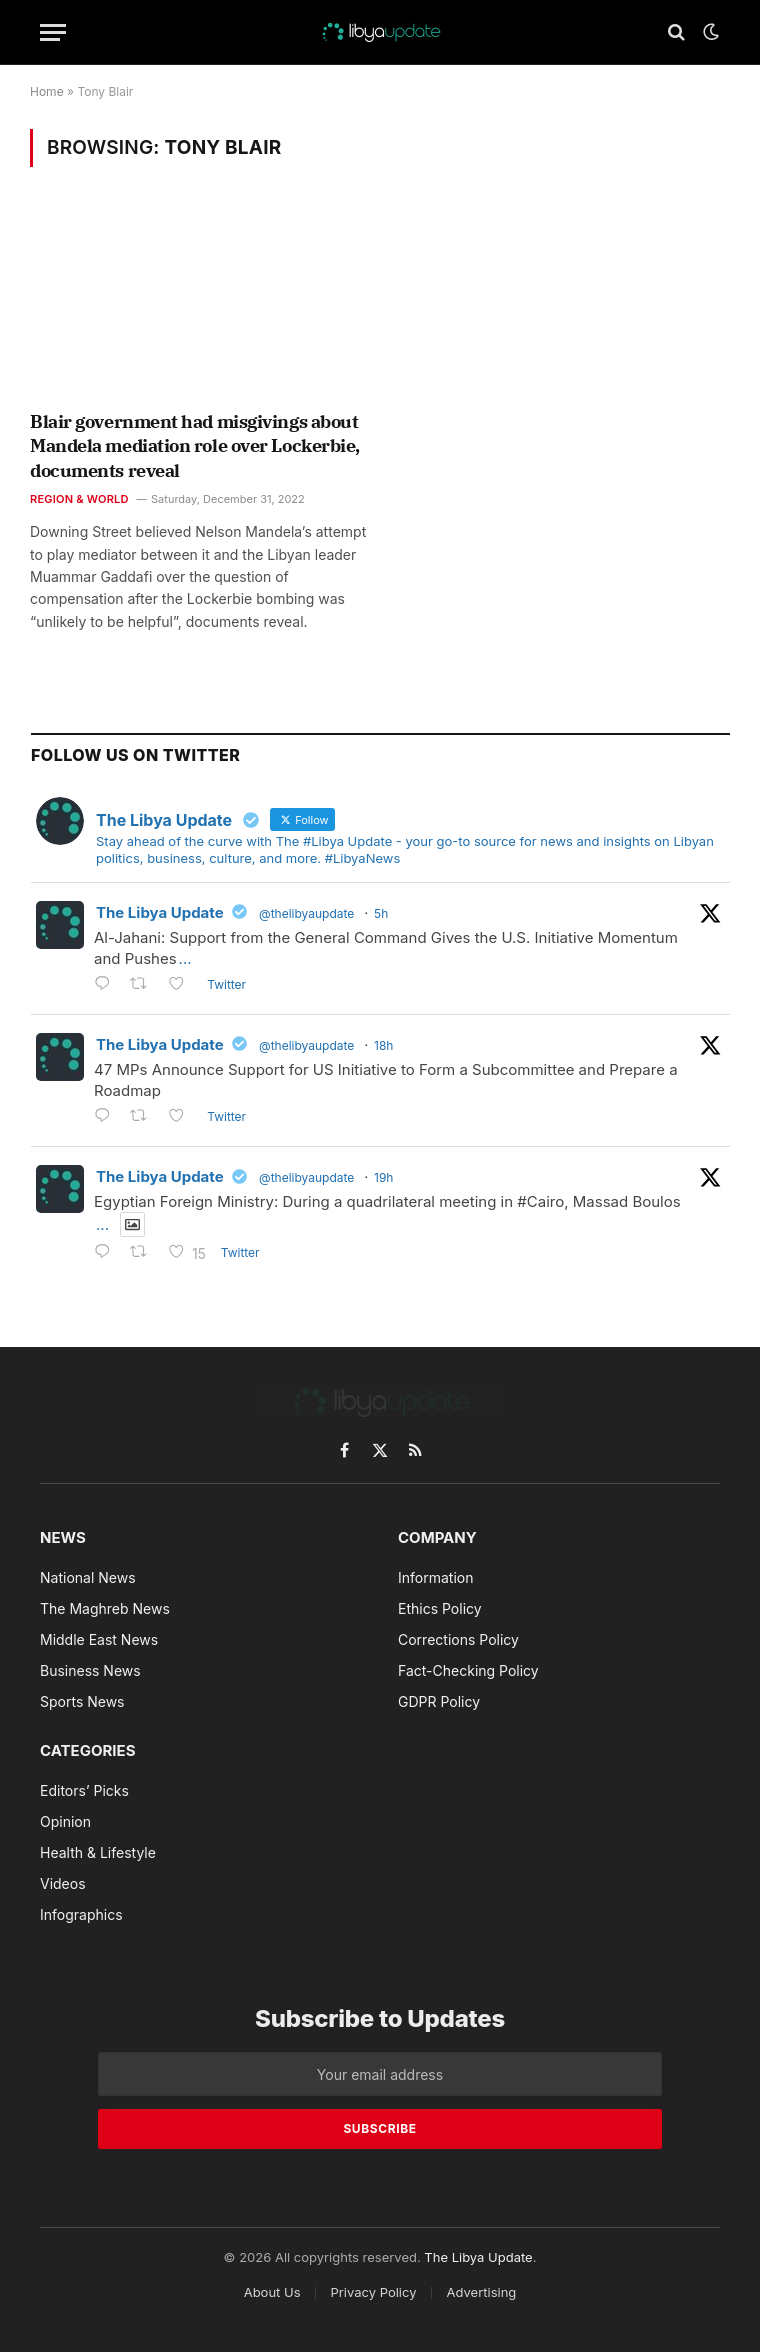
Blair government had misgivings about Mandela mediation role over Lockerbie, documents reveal (195, 446)
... (185, 958)
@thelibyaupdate (306, 913)
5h (381, 913)
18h (383, 1045)
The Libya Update (160, 912)
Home (47, 91)
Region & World (79, 499)
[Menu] (53, 32)
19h (383, 1177)
